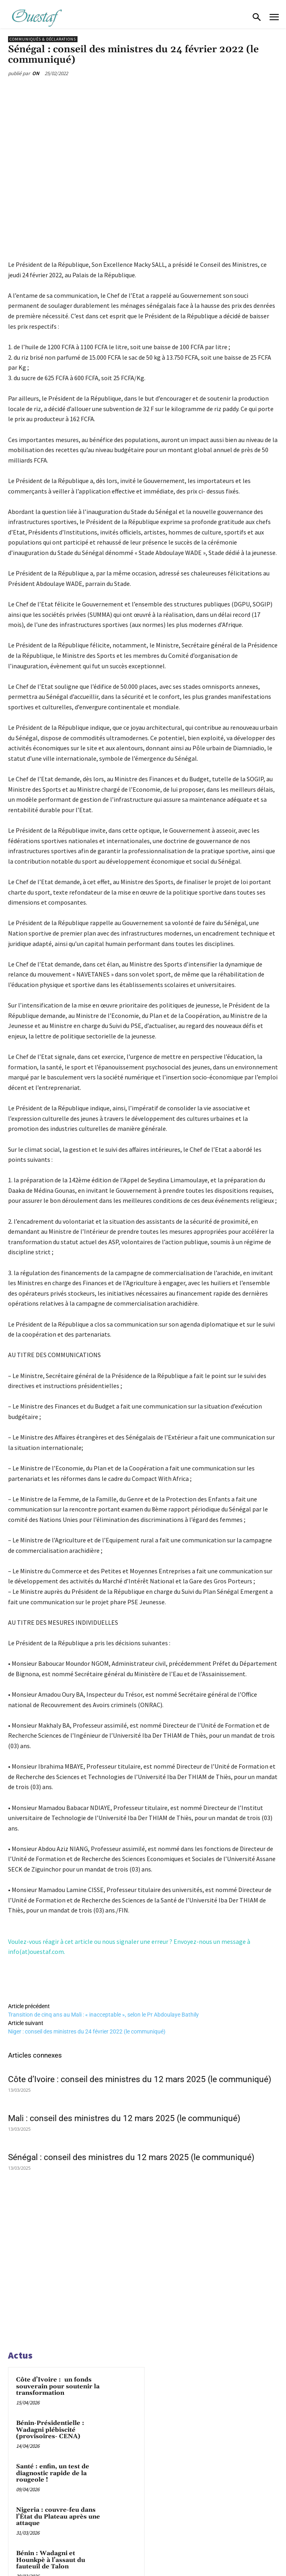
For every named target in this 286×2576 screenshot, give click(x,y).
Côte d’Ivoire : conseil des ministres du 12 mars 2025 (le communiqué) (139, 2079)
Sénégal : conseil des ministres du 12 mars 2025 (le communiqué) (131, 2157)
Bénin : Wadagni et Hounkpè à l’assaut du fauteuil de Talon (50, 2559)
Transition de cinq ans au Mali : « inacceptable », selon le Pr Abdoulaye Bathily (103, 2014)
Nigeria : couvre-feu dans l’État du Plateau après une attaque (58, 2516)
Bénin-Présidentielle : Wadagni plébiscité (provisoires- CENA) (50, 2429)
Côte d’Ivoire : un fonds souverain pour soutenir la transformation (58, 2386)
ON (35, 73)
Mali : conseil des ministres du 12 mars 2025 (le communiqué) (124, 2118)
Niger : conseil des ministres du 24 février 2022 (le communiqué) (86, 2031)
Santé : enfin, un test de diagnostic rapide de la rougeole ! (52, 2473)
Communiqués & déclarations (43, 39)
